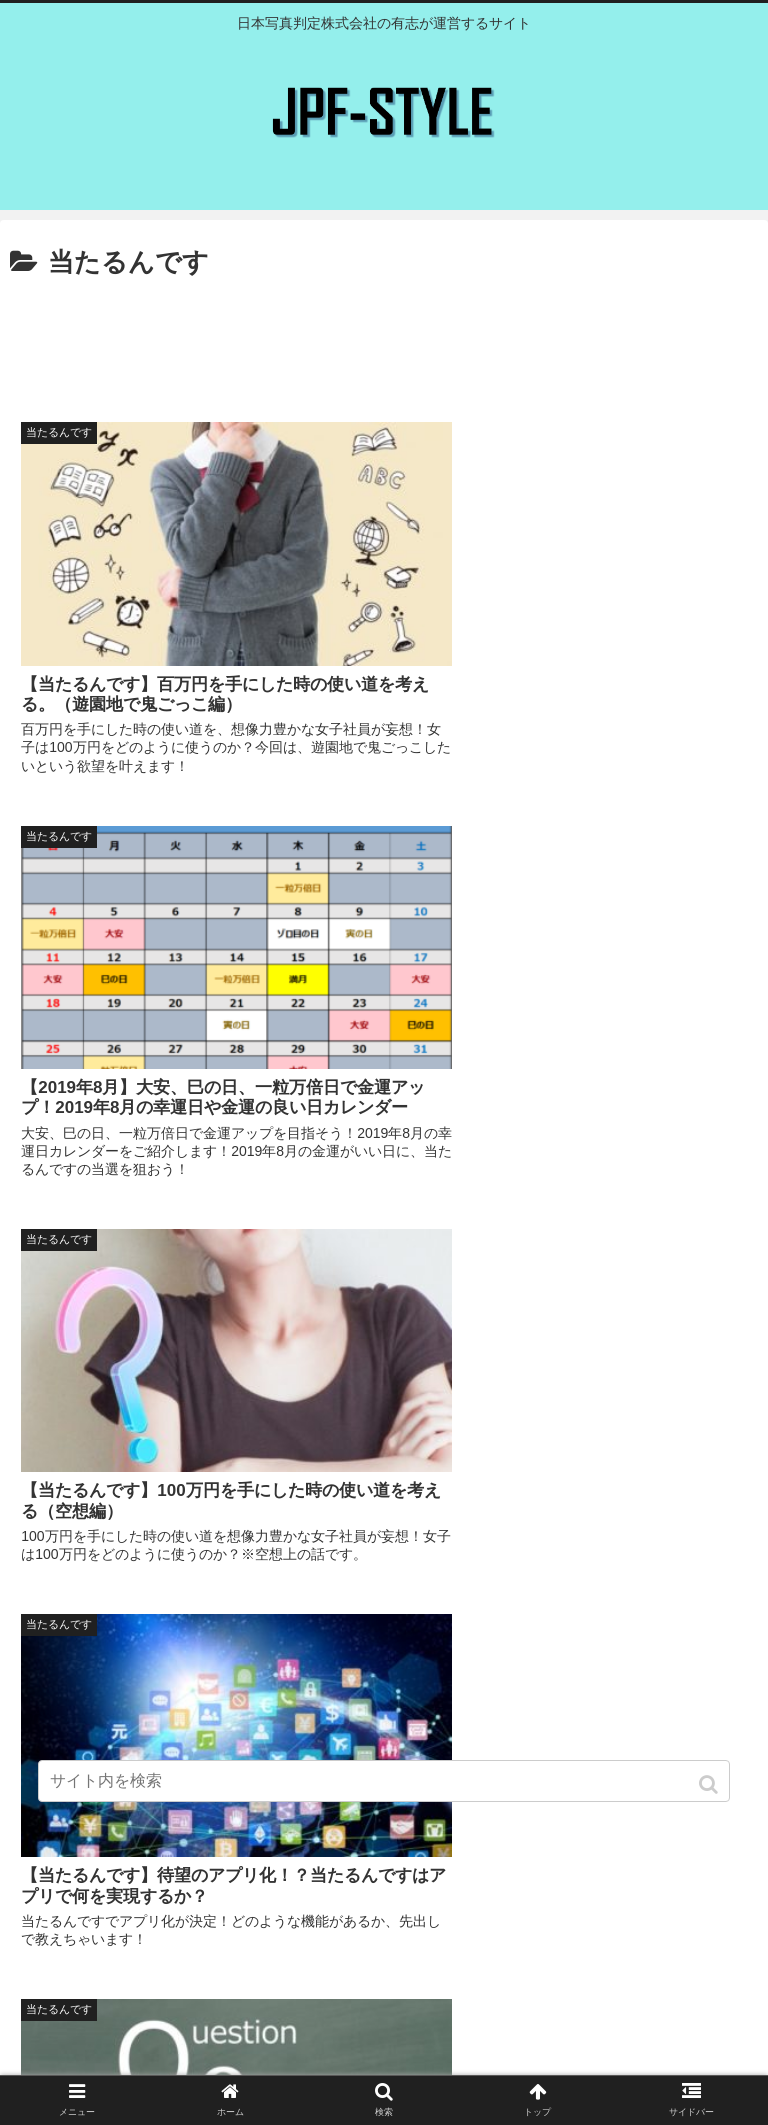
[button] (710, 1784)
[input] (383, 1781)
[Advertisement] (384, 341)
